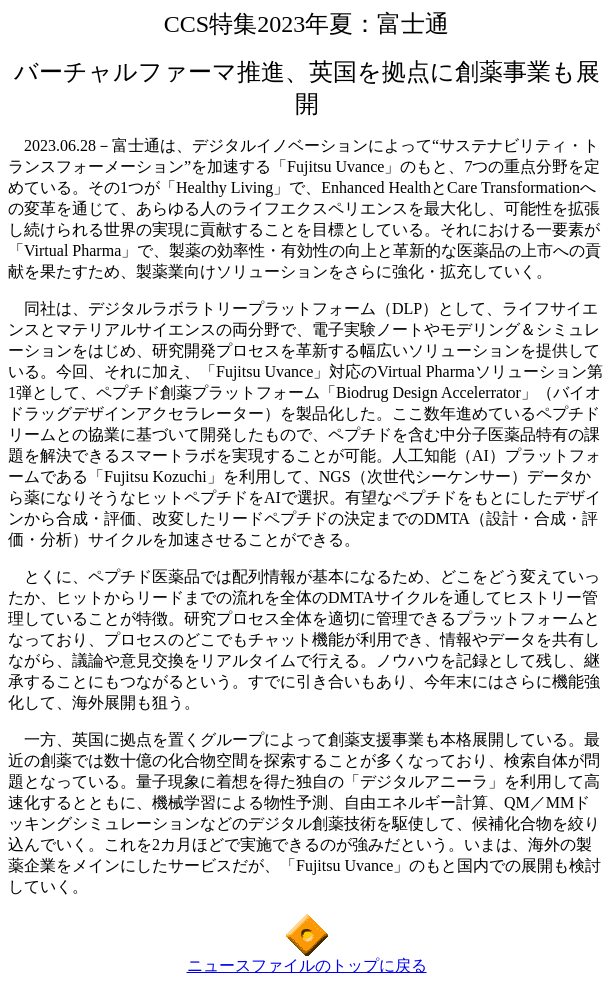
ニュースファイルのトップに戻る (307, 965)
